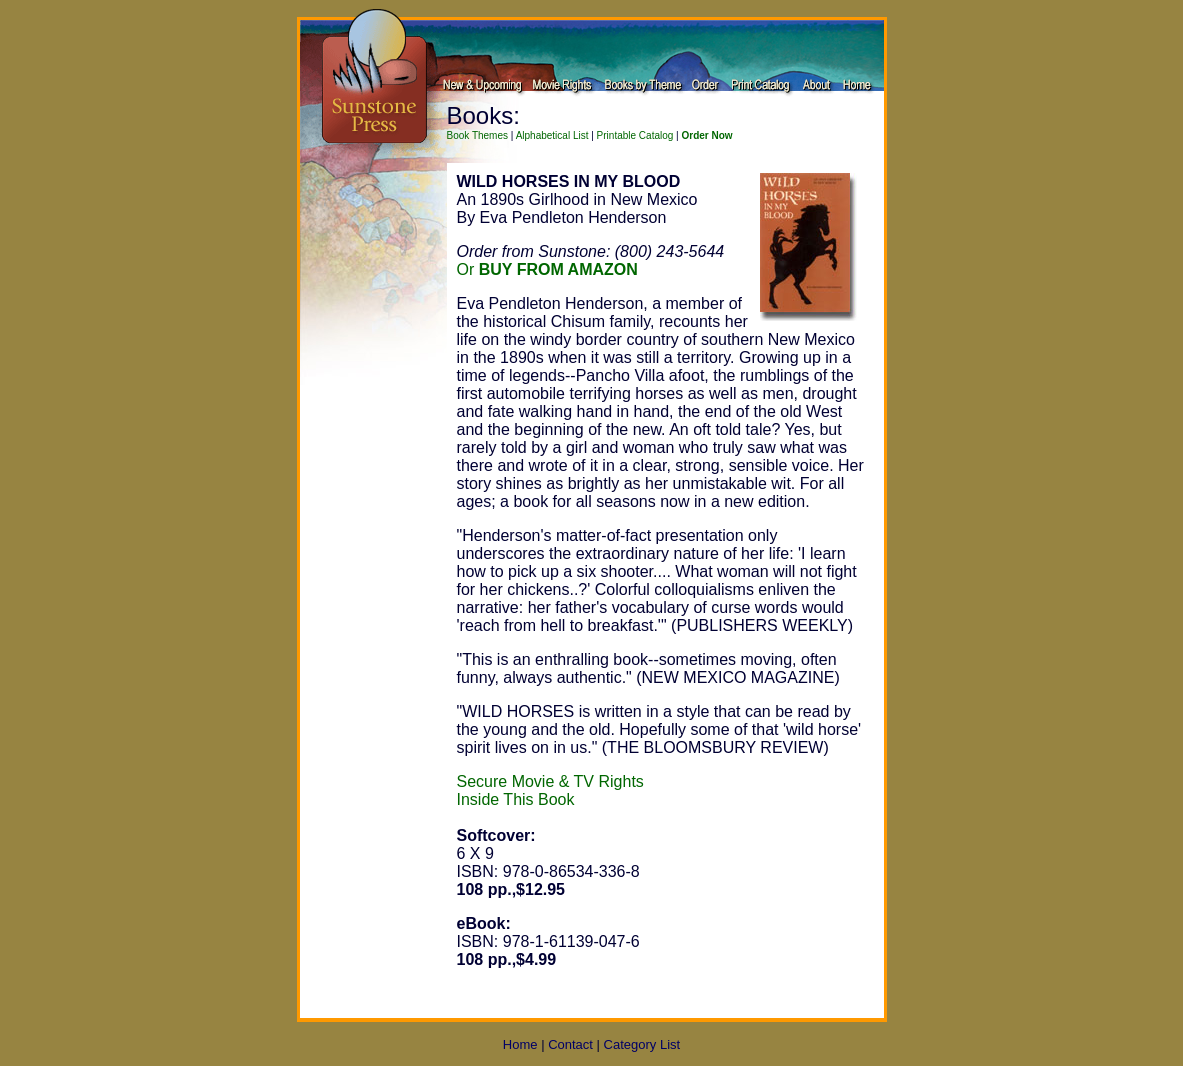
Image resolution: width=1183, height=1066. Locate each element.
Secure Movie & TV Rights (550, 781)
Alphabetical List (552, 135)
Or (547, 269)
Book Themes (478, 135)
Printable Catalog (635, 135)
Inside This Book (516, 799)
